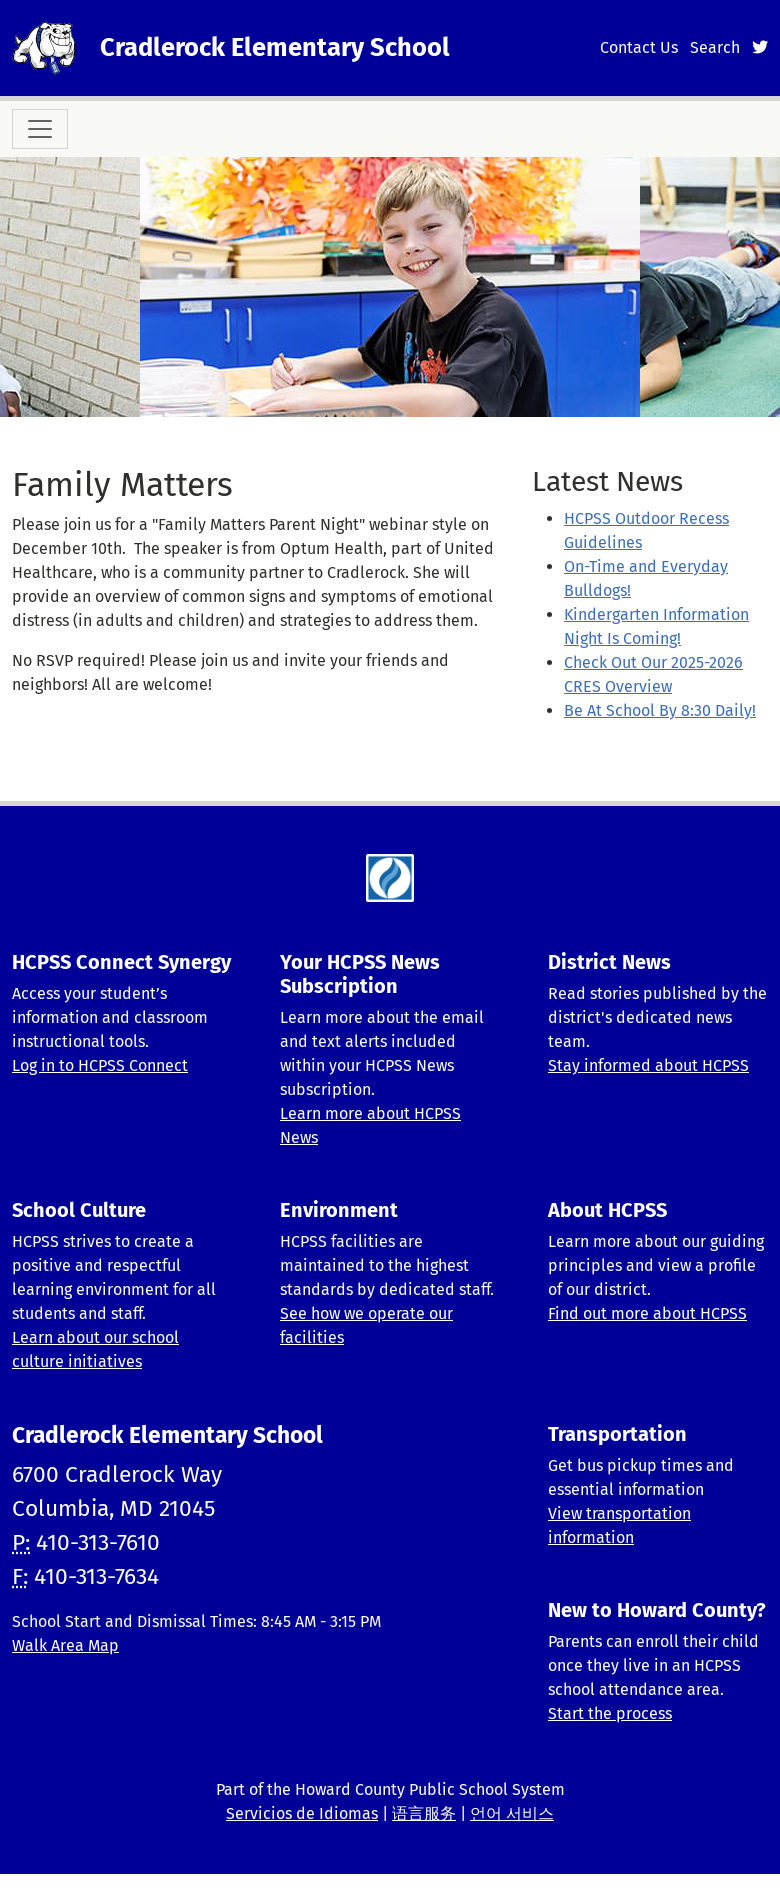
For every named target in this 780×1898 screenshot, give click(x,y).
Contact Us (639, 47)
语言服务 (424, 1813)
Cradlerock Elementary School (275, 47)
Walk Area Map (65, 1645)
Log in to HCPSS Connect (100, 1065)
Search (715, 47)
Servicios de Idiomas (302, 1813)
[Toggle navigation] (40, 129)
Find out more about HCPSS (647, 1313)
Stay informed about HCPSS (648, 1065)
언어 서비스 (512, 1813)
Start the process (610, 1713)
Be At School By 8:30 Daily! (660, 710)
